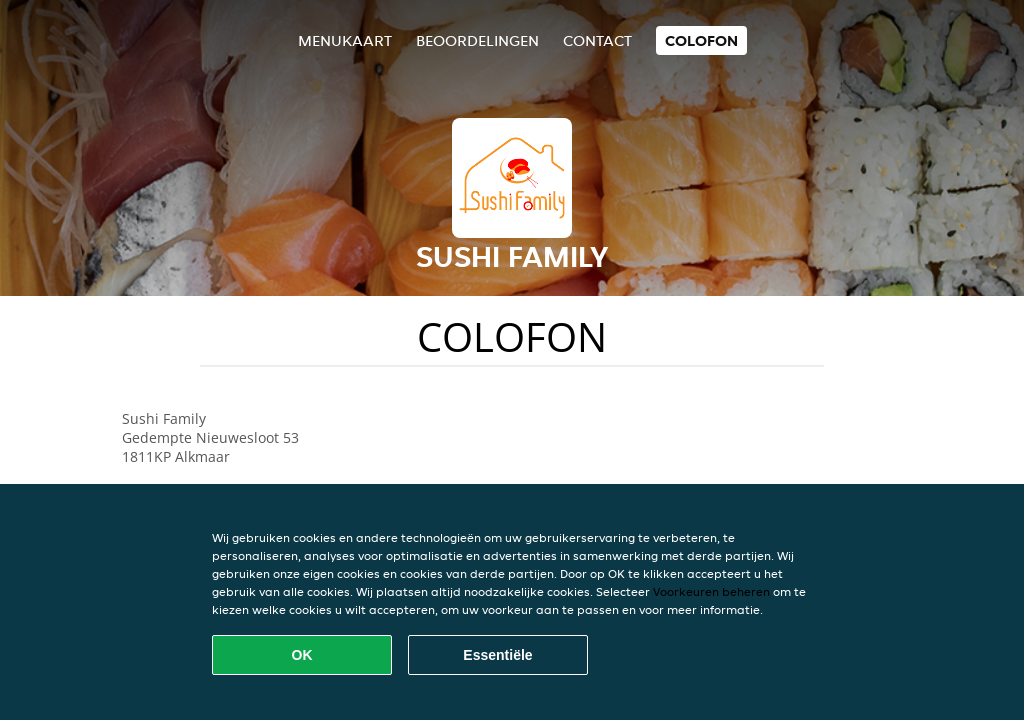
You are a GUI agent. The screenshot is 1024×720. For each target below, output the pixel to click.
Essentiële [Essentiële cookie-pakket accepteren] (497, 655)
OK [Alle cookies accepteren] (302, 655)
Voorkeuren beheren (711, 591)
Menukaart (345, 40)
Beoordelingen (477, 40)
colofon (701, 40)
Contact (597, 40)
